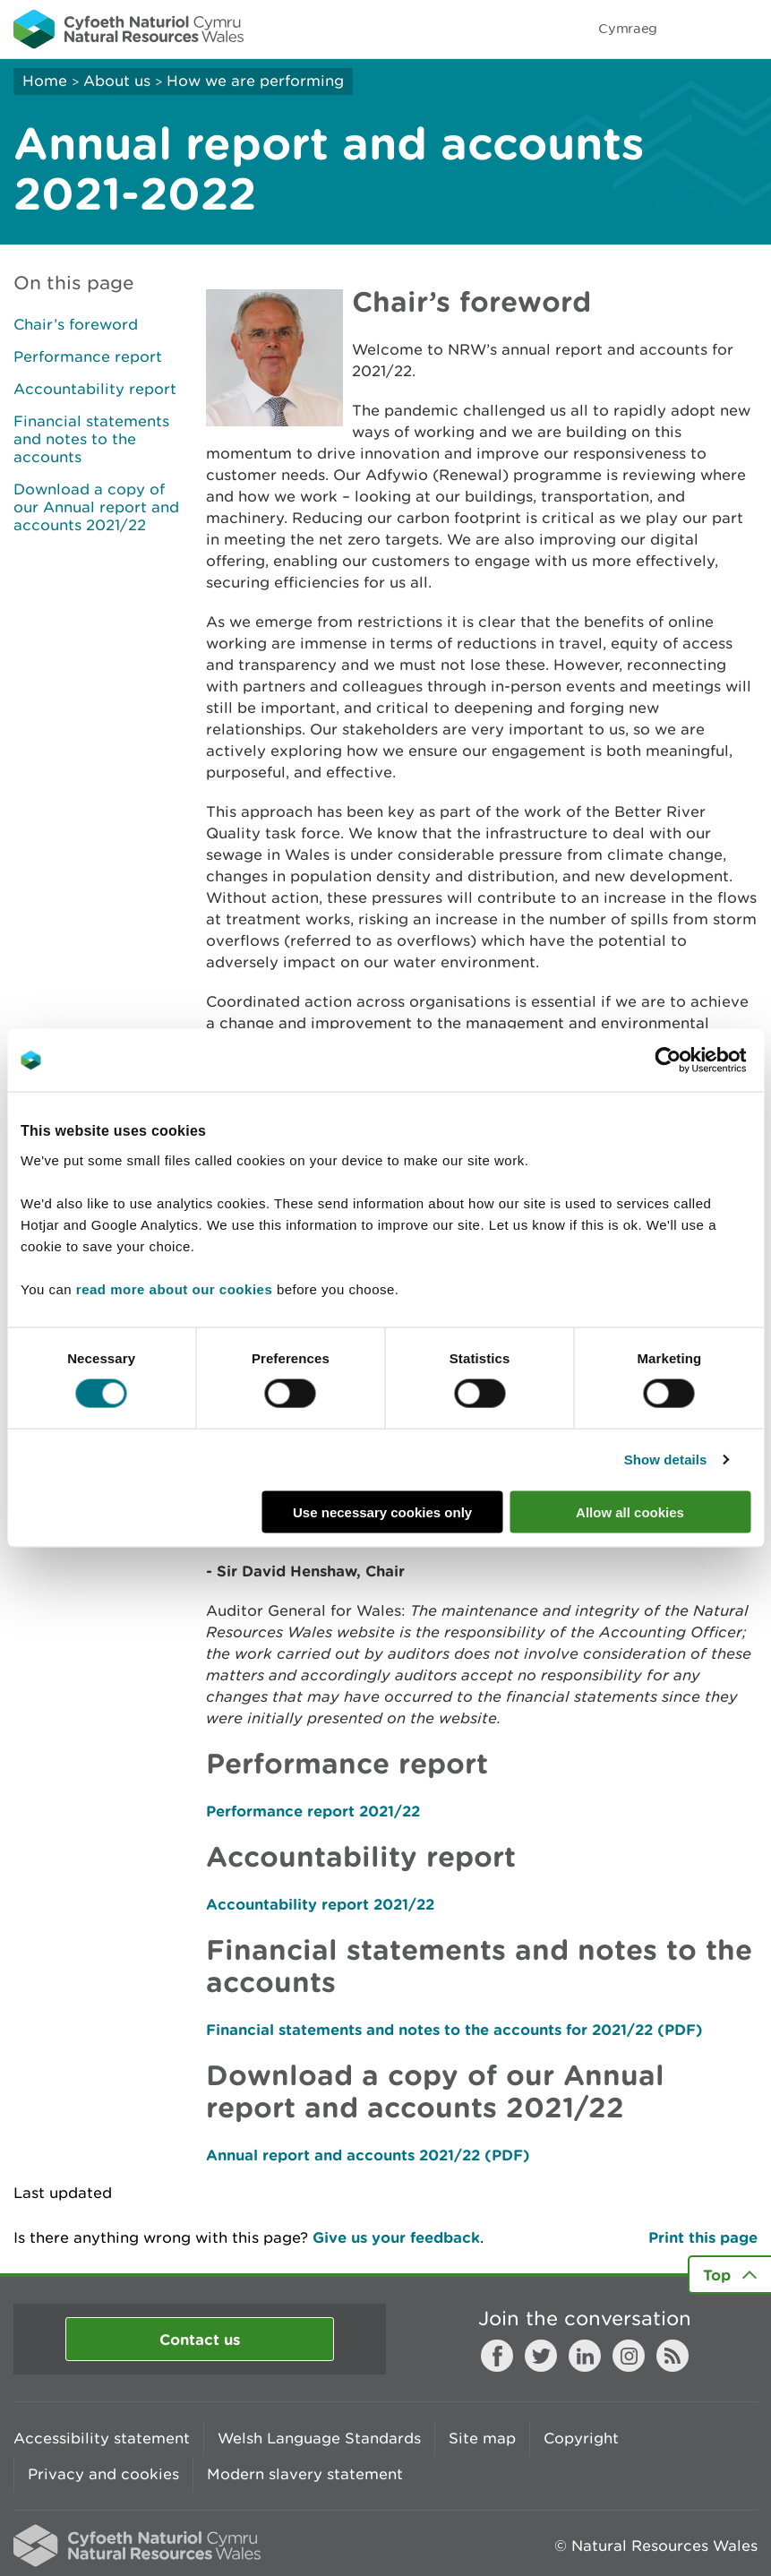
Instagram (629, 2356)
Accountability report (94, 389)
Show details (665, 1459)
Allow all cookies (630, 1511)
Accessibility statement (101, 2438)
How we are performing (255, 81)
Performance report (87, 356)
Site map (482, 2438)
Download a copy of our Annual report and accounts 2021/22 (96, 507)
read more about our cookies (174, 1288)
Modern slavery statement (305, 2474)
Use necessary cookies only (382, 1511)
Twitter (541, 2356)
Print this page (703, 2236)
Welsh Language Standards (319, 2438)
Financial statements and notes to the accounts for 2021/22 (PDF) (454, 2029)
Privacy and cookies (103, 2474)
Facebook (497, 2356)
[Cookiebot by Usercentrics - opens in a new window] (698, 1060)
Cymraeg (627, 28)
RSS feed (672, 2356)
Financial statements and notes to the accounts (91, 439)
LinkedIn (585, 2356)
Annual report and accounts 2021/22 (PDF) (368, 2154)
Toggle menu (746, 28)
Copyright (581, 2438)
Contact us (199, 2339)
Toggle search (696, 28)
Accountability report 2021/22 (320, 1903)
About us (116, 81)
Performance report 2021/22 (313, 1810)
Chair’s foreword (75, 324)
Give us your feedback (396, 2236)
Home (44, 81)
